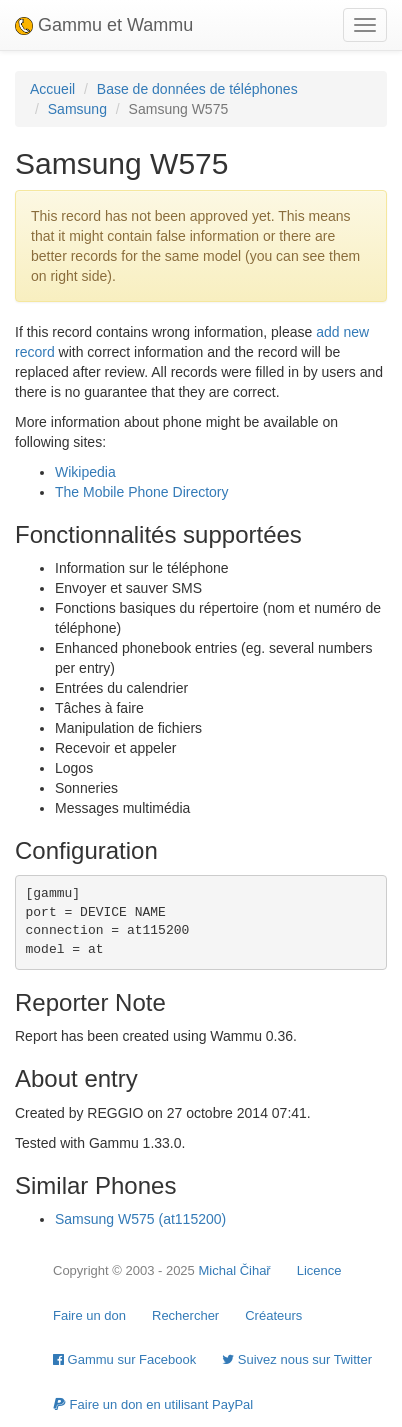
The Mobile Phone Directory (142, 492)
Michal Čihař (234, 1270)
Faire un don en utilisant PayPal (153, 1404)
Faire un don (89, 1315)
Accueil (52, 89)
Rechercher (185, 1315)
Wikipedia (85, 472)
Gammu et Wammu (104, 25)
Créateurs (273, 1315)
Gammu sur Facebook (124, 1359)
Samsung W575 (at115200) (140, 1219)
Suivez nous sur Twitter (297, 1359)
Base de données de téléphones (197, 89)
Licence (319, 1270)
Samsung (77, 109)
